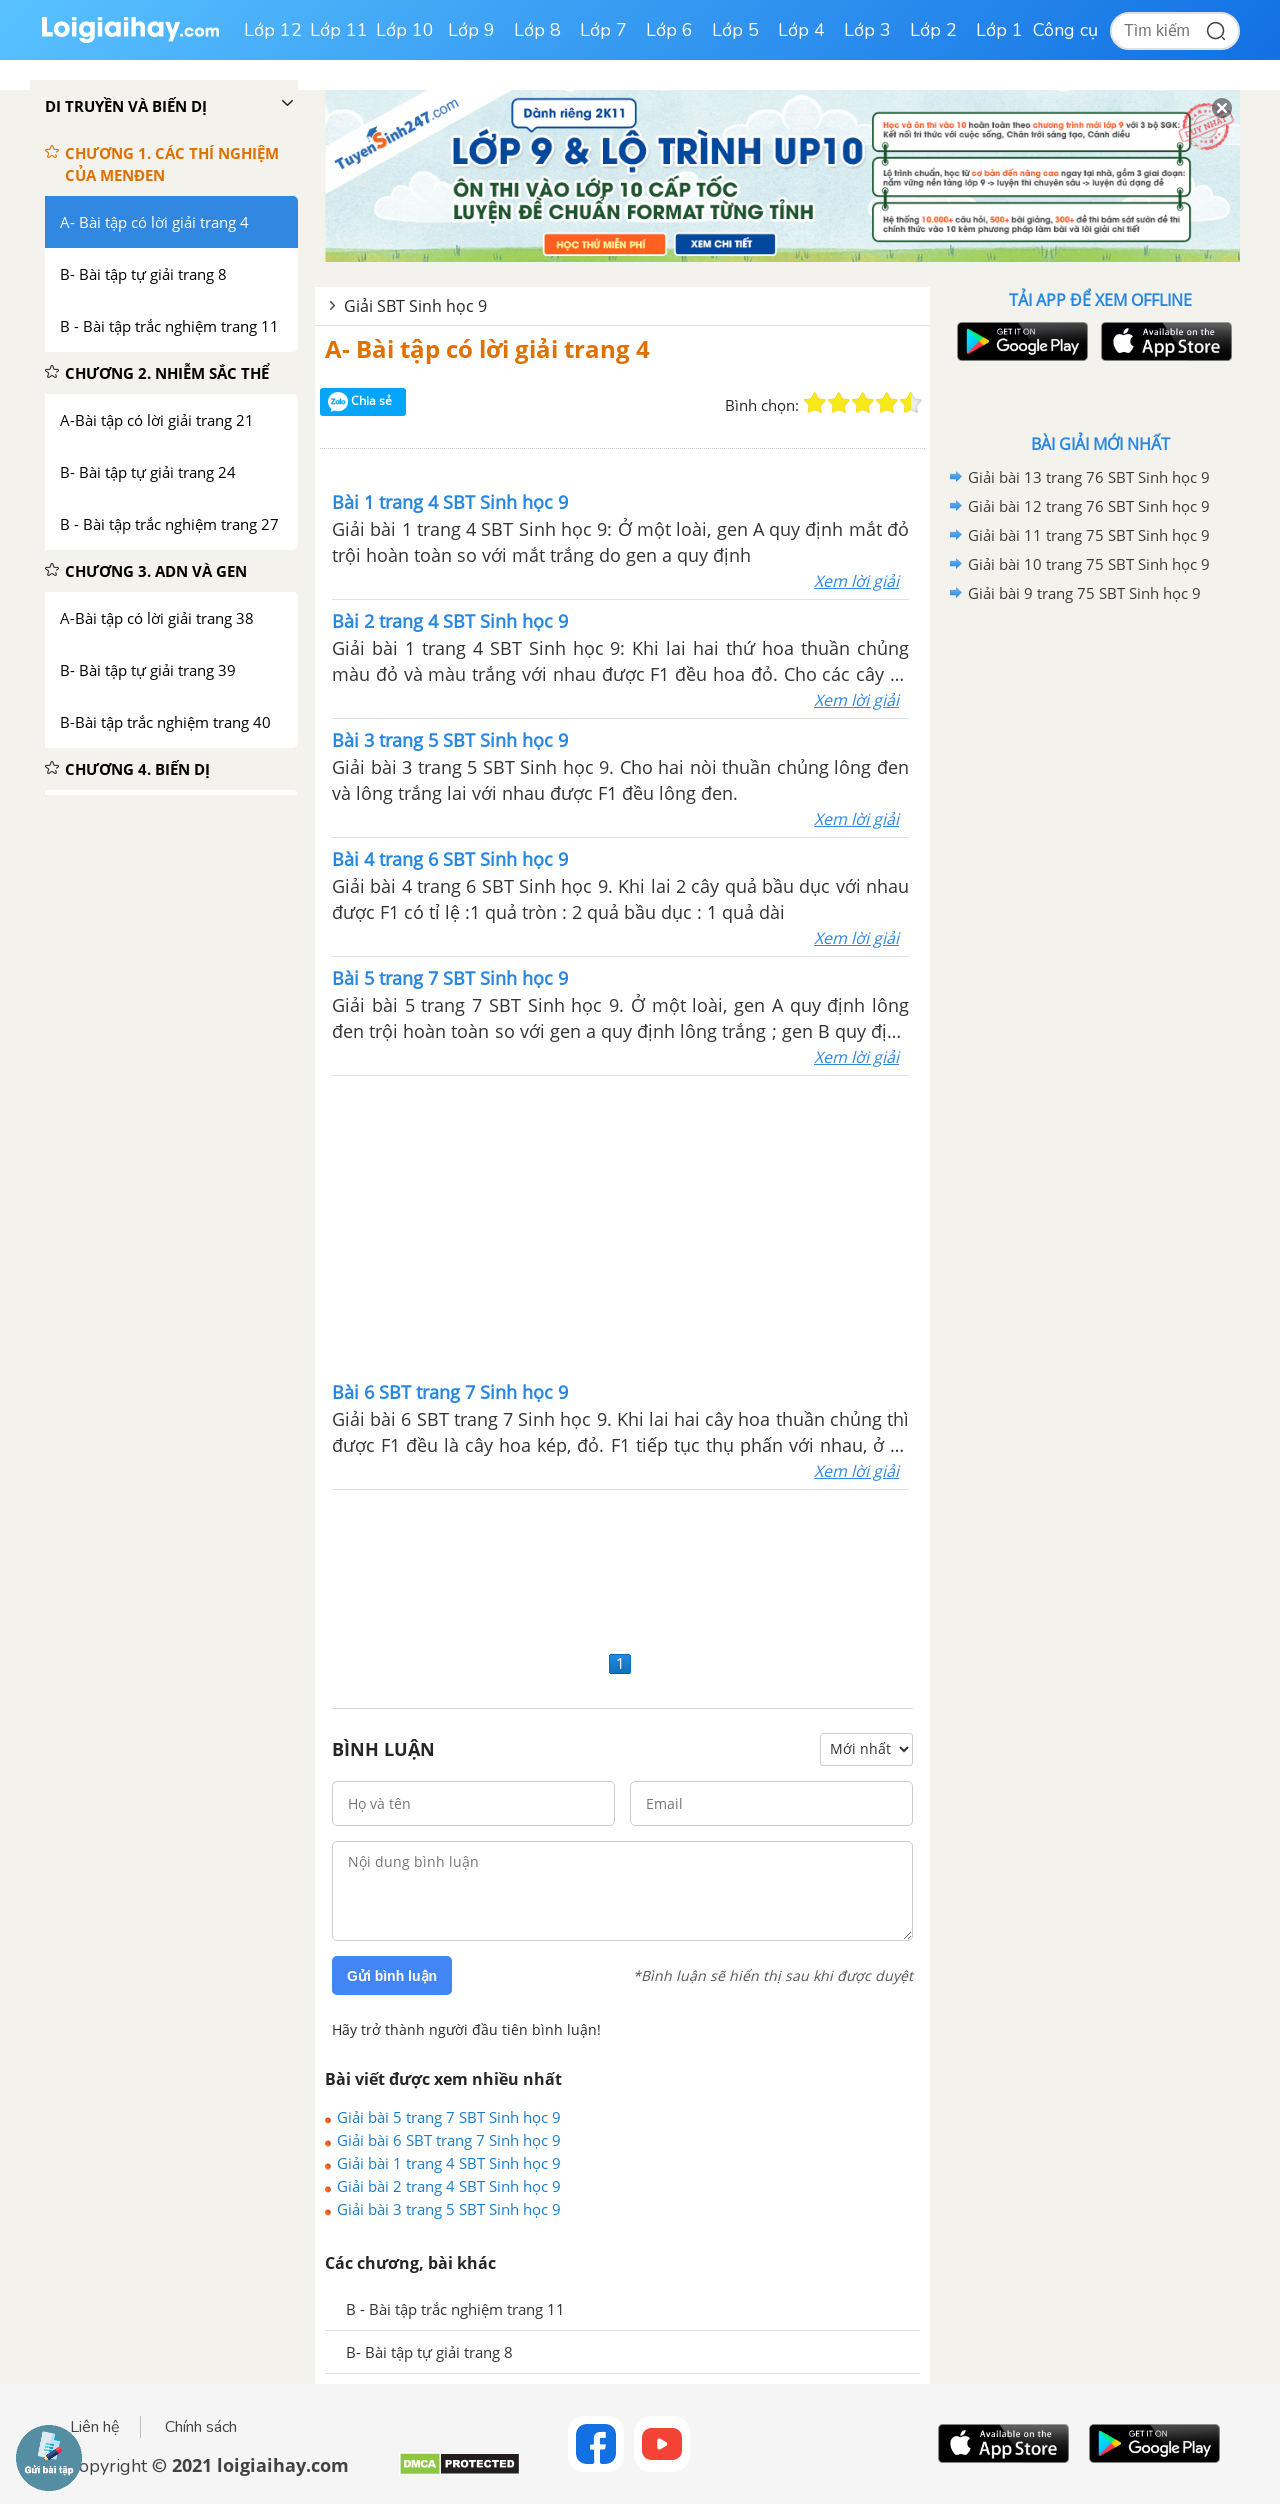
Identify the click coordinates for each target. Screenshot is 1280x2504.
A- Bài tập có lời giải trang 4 (487, 348)
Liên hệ (95, 2427)
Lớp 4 (801, 30)
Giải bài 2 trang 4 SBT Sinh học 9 (449, 2186)
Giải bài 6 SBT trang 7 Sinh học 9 (449, 2140)
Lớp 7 (603, 30)
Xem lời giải (856, 581)
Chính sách (201, 2427)
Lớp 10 (405, 30)
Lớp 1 (999, 30)
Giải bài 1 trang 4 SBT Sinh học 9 (449, 2163)
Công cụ (1065, 30)
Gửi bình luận (392, 1976)
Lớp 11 (339, 30)
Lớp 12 (273, 30)
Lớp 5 (735, 30)
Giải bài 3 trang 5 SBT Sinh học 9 (449, 2209)
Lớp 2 (933, 30)
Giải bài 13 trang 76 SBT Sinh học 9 (1089, 477)
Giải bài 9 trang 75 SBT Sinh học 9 (1084, 593)
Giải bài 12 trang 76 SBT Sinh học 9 (1089, 506)
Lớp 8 (537, 30)
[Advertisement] (621, 1226)
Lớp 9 (471, 30)
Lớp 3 (867, 30)
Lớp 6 (669, 30)
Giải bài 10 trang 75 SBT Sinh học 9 (1089, 564)
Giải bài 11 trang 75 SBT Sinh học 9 (1089, 535)
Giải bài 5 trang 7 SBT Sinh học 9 (449, 2117)
